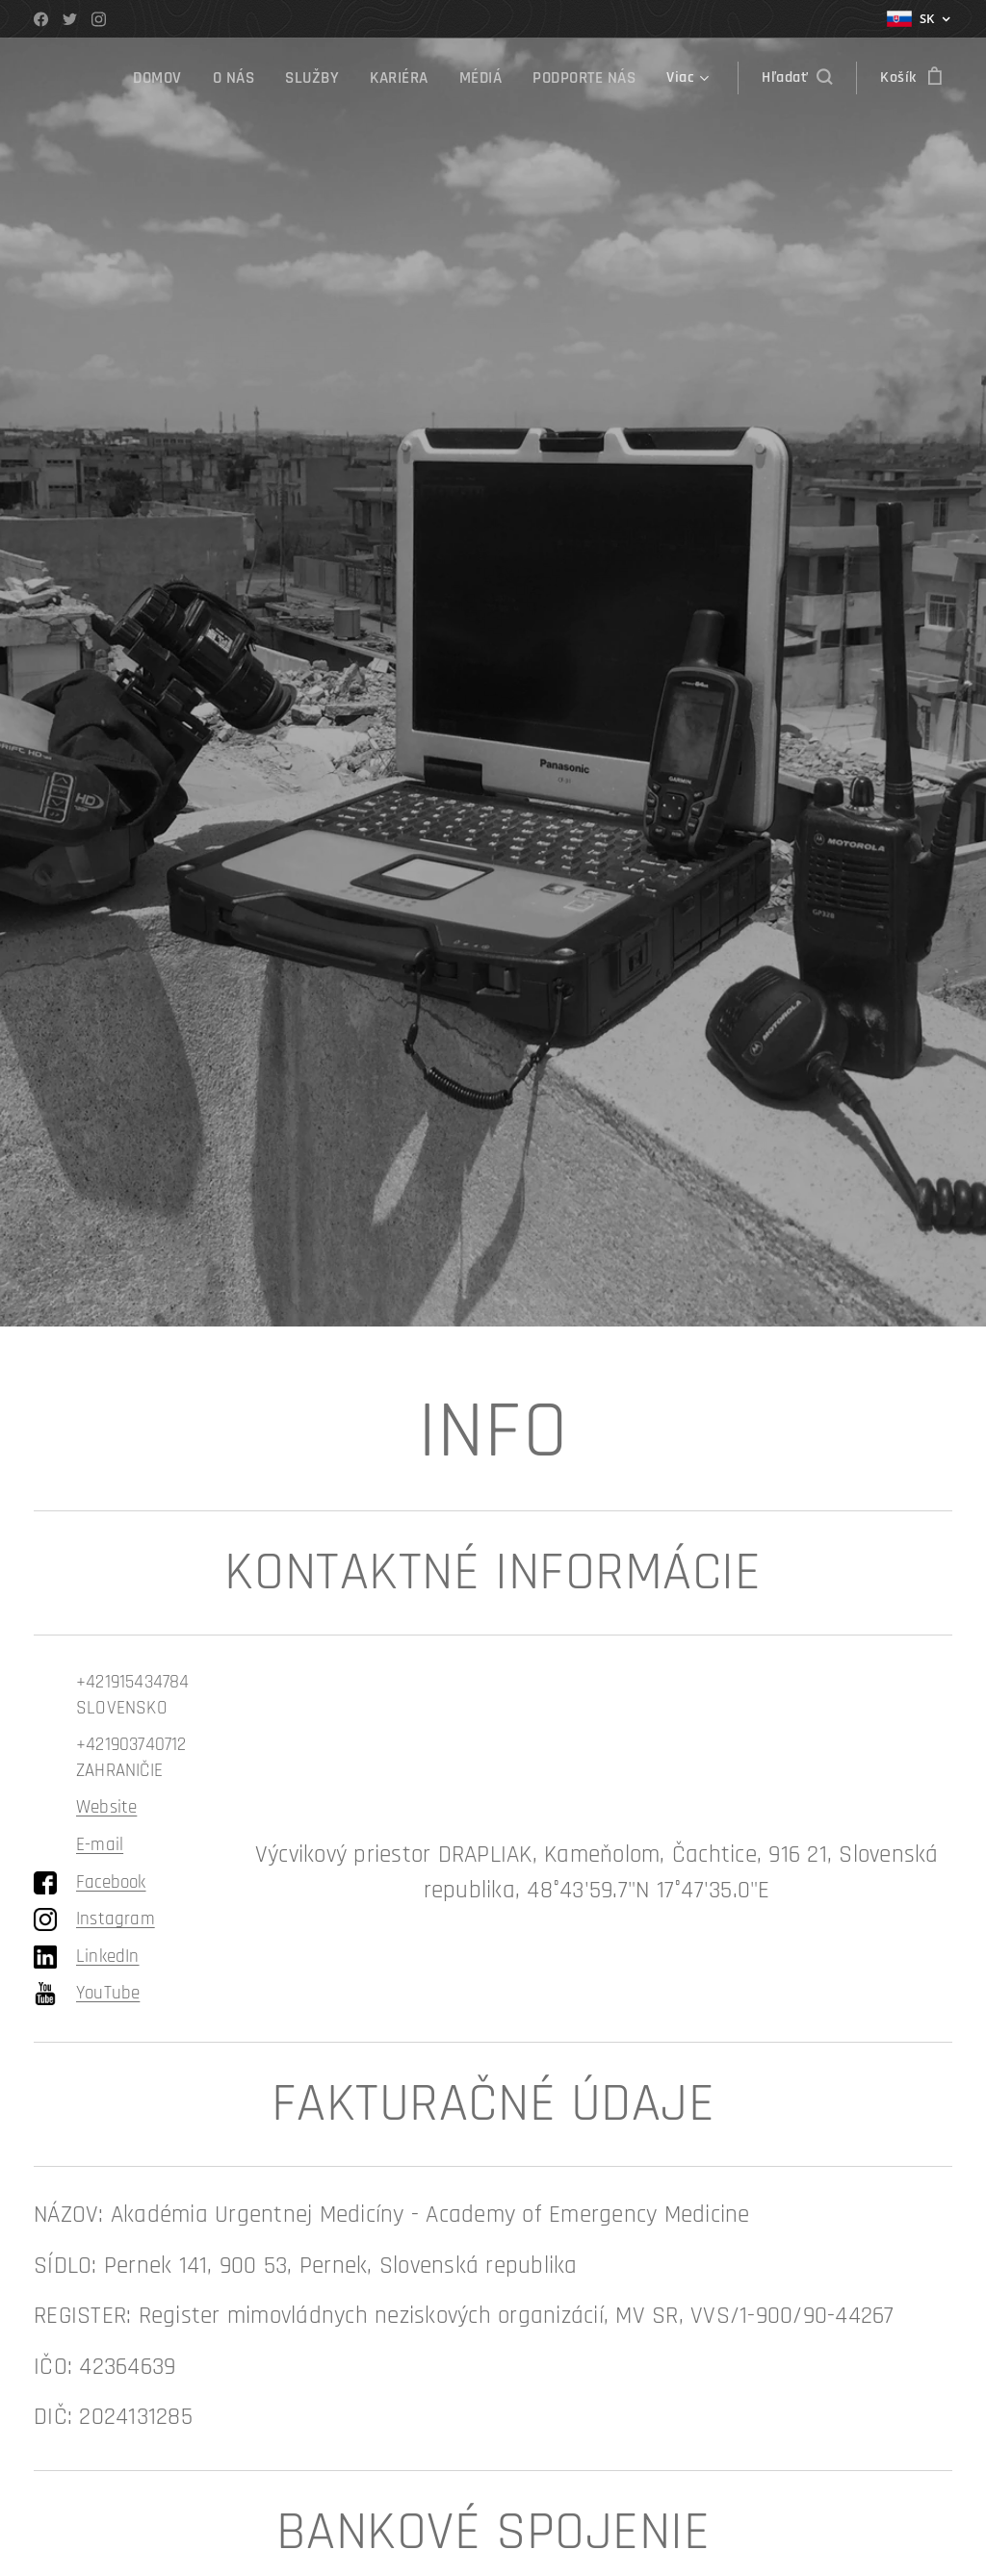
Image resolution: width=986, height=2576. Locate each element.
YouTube (108, 1993)
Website (106, 1807)
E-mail (99, 1845)
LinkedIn (108, 1957)
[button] (797, 78)
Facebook (111, 1882)
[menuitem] (172, 78)
